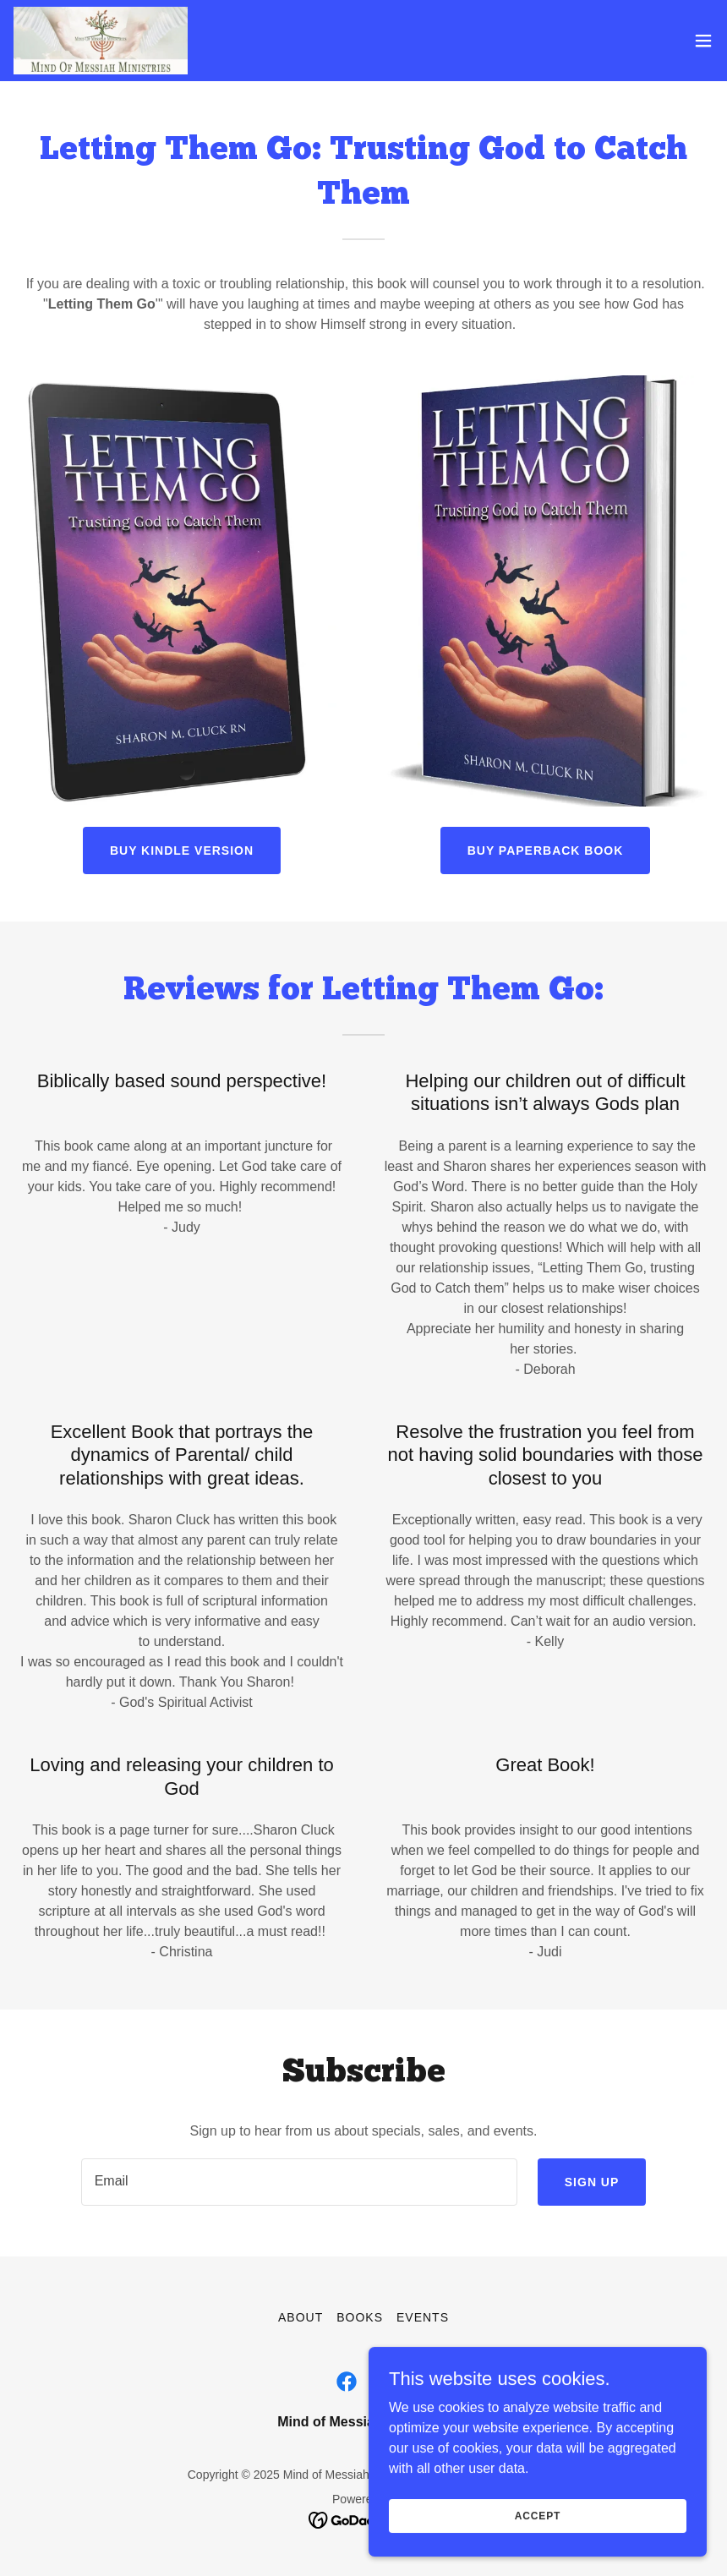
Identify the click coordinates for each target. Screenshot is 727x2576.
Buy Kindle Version (182, 850)
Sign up (592, 2182)
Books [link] (359, 2317)
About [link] (300, 2317)
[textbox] (299, 2182)
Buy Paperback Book (545, 850)
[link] (101, 40)
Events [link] (422, 2317)
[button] (703, 40)
